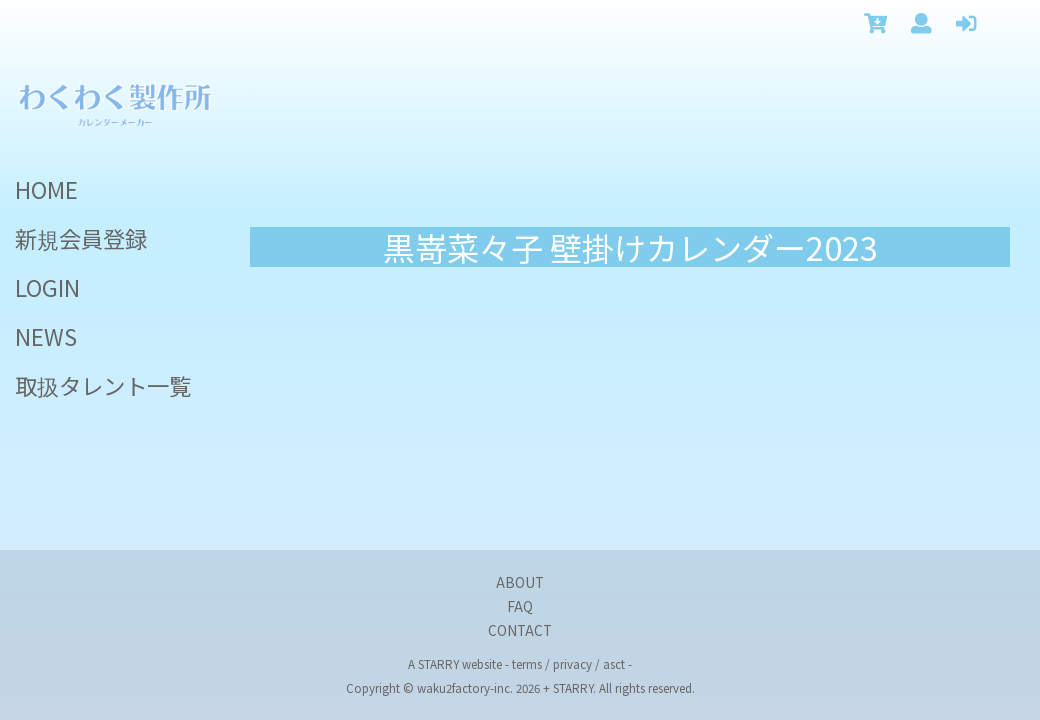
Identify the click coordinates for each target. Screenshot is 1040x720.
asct (614, 664)
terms (527, 664)
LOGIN (47, 287)
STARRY (438, 664)
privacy (572, 664)
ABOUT (520, 582)
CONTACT (520, 630)
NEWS (46, 336)
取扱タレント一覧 (103, 385)
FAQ (520, 606)
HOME (46, 189)
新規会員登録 (81, 238)
